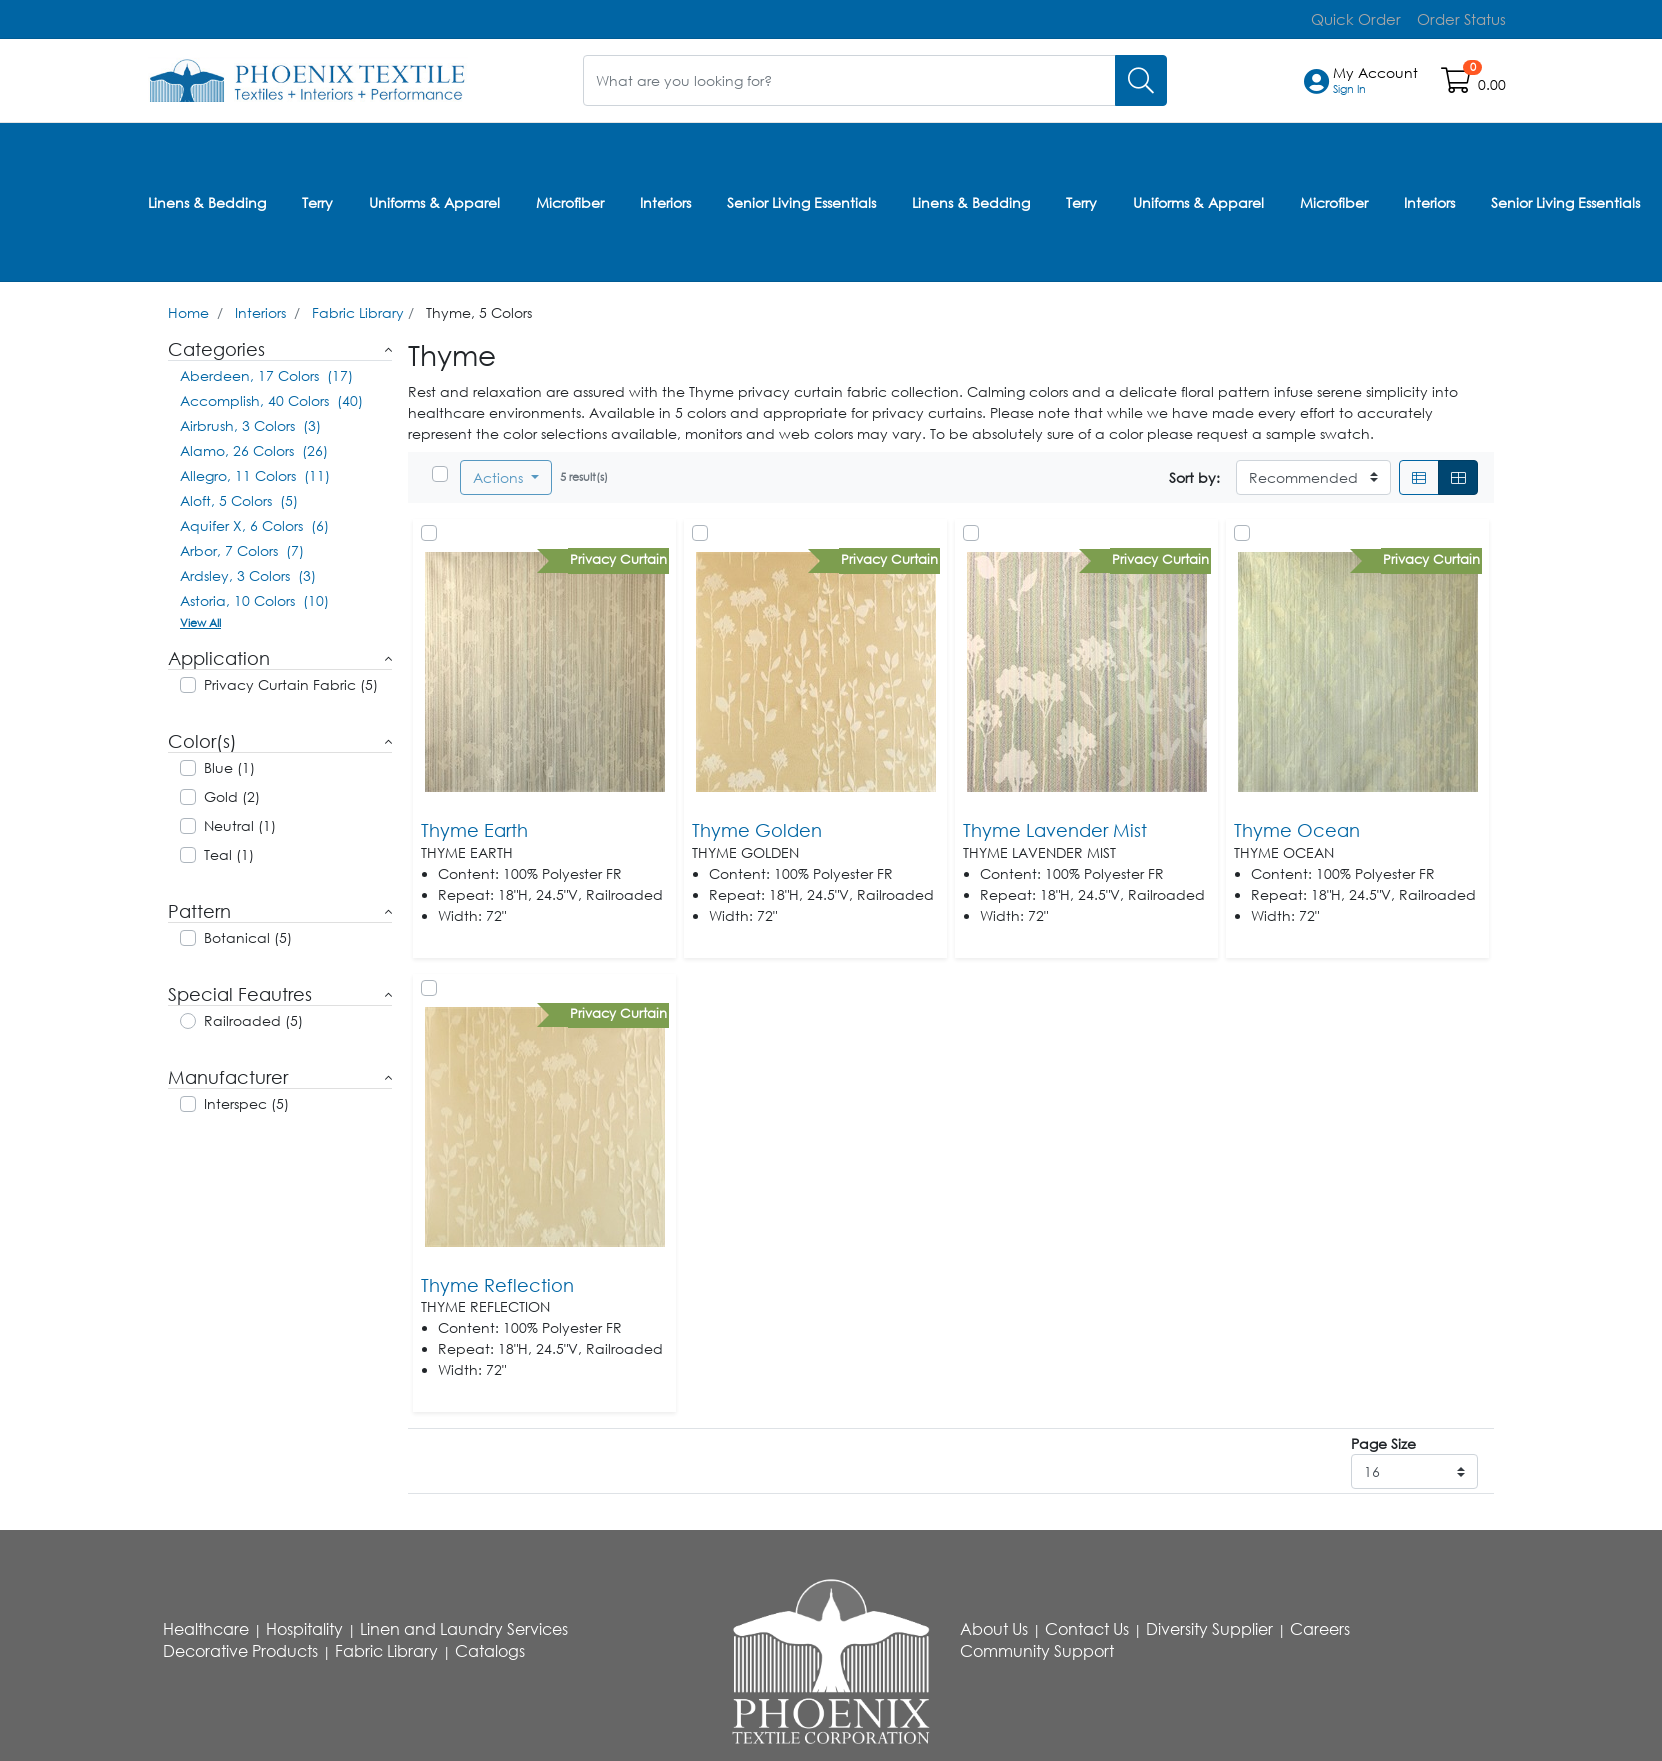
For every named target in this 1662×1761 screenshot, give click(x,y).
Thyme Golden (757, 824)
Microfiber (570, 198)
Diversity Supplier (1209, 1623)
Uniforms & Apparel (434, 198)
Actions (500, 471)
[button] (1375, 80)
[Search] (1141, 79)
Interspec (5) (246, 1097)
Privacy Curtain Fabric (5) (291, 678)
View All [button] (200, 616)
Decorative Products (240, 1645)
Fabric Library (358, 306)
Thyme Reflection (497, 1278)
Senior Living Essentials (801, 198)
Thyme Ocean (1297, 824)
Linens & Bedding (207, 198)
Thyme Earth (474, 824)
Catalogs (490, 1645)
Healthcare (206, 1623)
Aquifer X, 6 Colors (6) (254, 519)
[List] (1419, 471)
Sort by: (1194, 471)
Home (188, 306)
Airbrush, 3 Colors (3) (250, 419)
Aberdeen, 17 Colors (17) (266, 369)
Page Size (1383, 1437)
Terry (317, 198)
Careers (1320, 1623)
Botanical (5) (248, 931)
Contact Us (1087, 1623)
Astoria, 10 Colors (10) (254, 594)
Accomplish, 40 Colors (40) (271, 394)
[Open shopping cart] (1457, 83)
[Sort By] (1313, 471)
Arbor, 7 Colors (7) (242, 544)
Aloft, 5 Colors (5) (239, 494)
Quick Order (1364, 18)
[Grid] (1458, 471)
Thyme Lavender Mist (1055, 824)
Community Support (1037, 1645)
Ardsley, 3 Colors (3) (248, 569)
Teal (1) (229, 848)
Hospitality (304, 1623)
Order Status (1464, 18)
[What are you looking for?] (849, 79)
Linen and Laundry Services (464, 1623)
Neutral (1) (240, 819)
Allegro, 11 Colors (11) (255, 469)
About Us (994, 1623)
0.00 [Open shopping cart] (1492, 83)
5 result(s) (584, 470)
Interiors (665, 198)
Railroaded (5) (253, 1014)
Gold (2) (232, 790)
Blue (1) (229, 761)
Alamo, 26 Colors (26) (254, 444)
